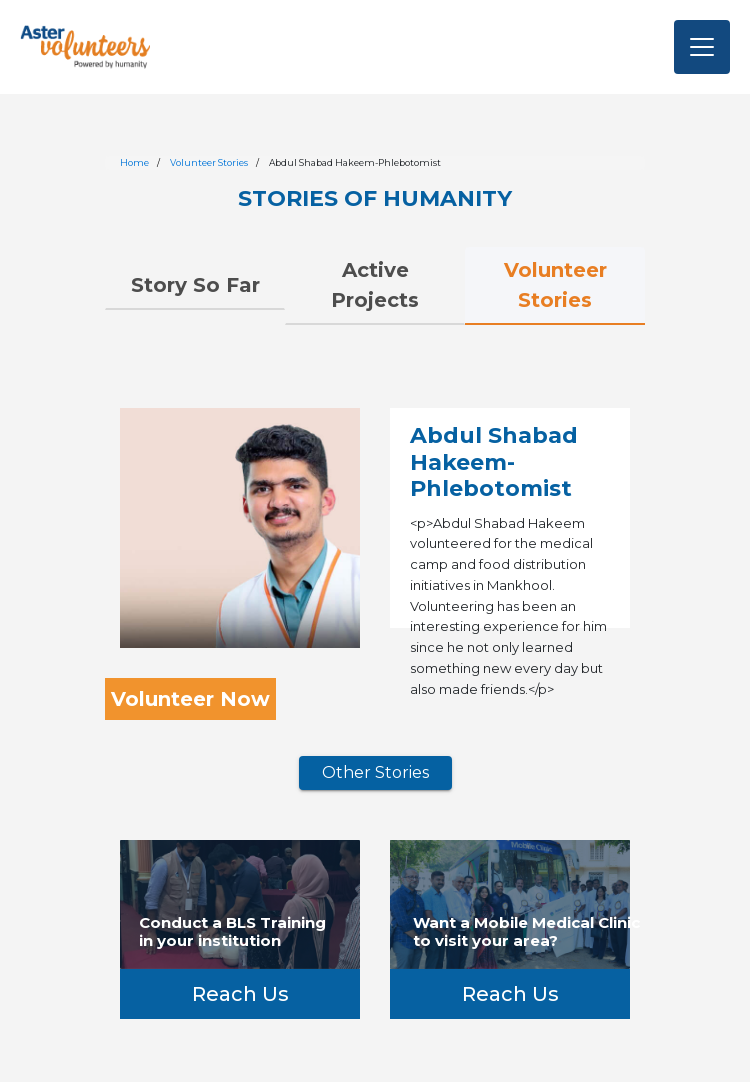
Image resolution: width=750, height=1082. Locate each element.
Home (134, 162)
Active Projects (375, 285)
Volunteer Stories (209, 162)
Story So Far (195, 285)
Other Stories (375, 772)
